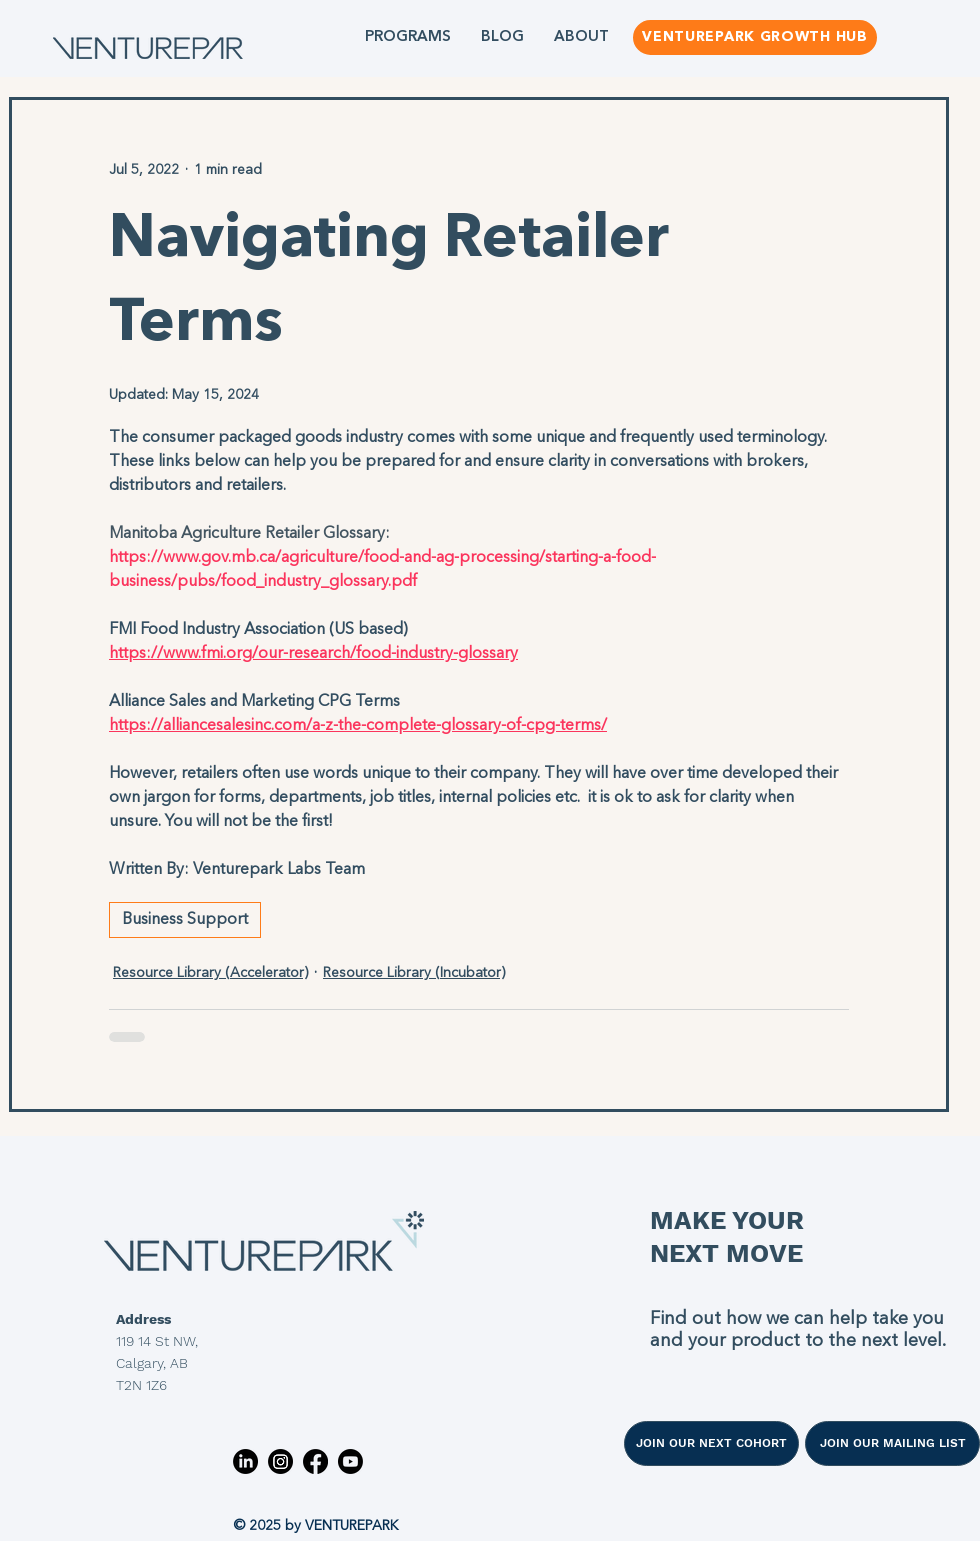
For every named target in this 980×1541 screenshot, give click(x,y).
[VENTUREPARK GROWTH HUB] (755, 37)
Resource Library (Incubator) (414, 973)
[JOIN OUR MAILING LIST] (892, 1443)
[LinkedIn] (245, 1461)
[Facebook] (315, 1461)
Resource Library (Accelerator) (210, 973)
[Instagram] (280, 1461)
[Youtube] (350, 1461)
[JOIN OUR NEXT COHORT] (711, 1443)
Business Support (185, 920)
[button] (408, 37)
